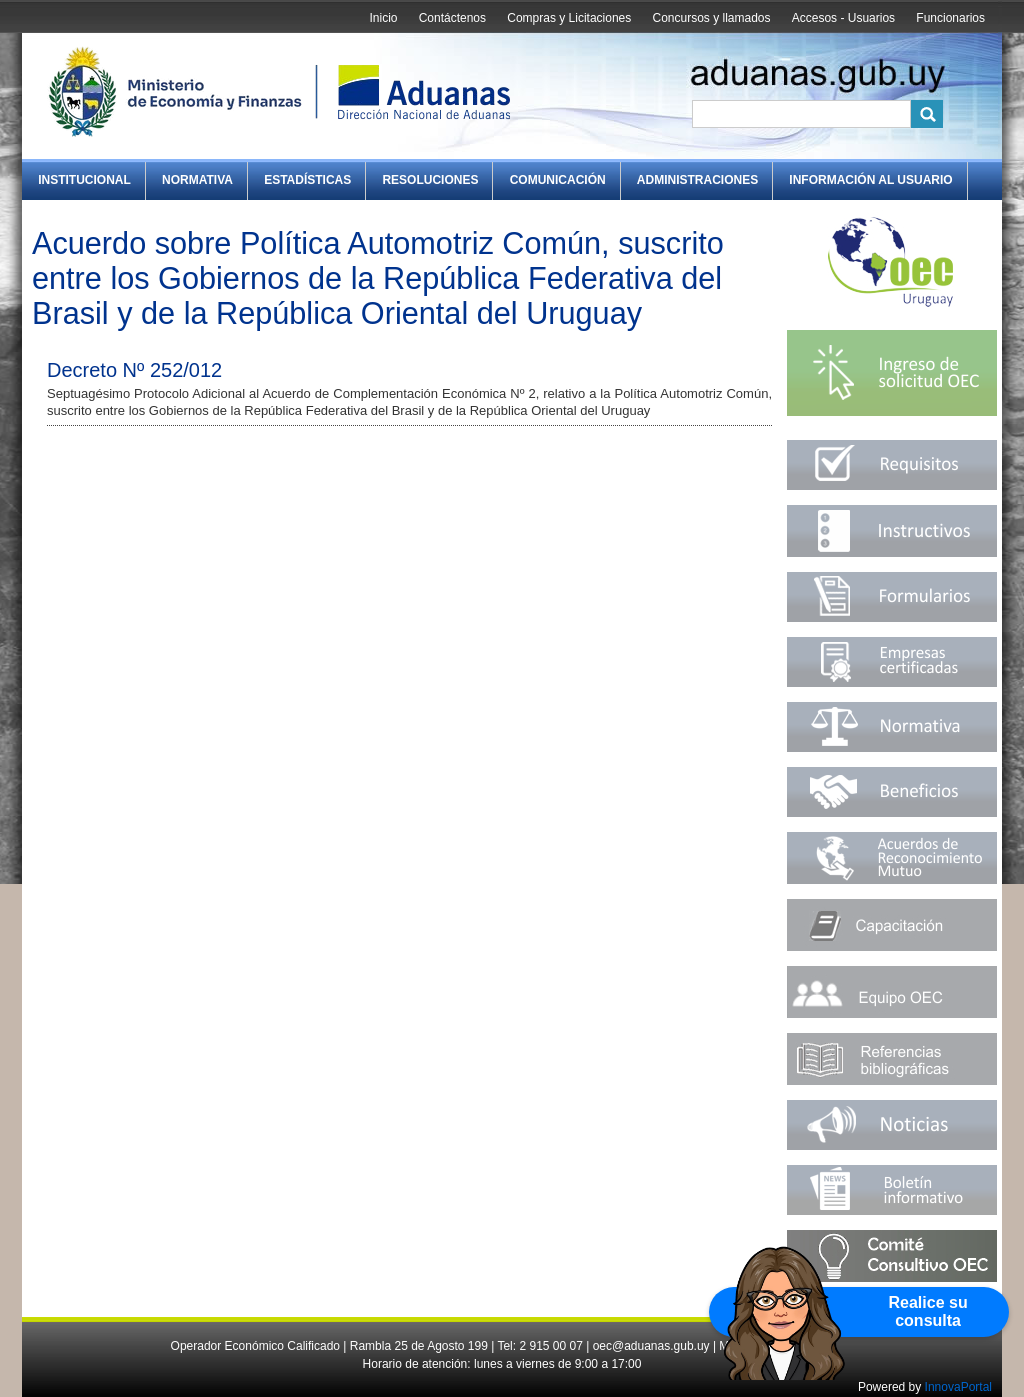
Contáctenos (452, 18)
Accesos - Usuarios (843, 18)
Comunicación (558, 180)
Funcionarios (950, 18)
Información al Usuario (870, 180)
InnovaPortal (958, 1387)
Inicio (383, 18)
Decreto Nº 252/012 (134, 370)
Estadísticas (307, 180)
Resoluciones (430, 180)
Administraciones (697, 180)
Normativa (197, 180)
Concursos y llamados (711, 18)
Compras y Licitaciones (569, 18)
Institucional (84, 180)
